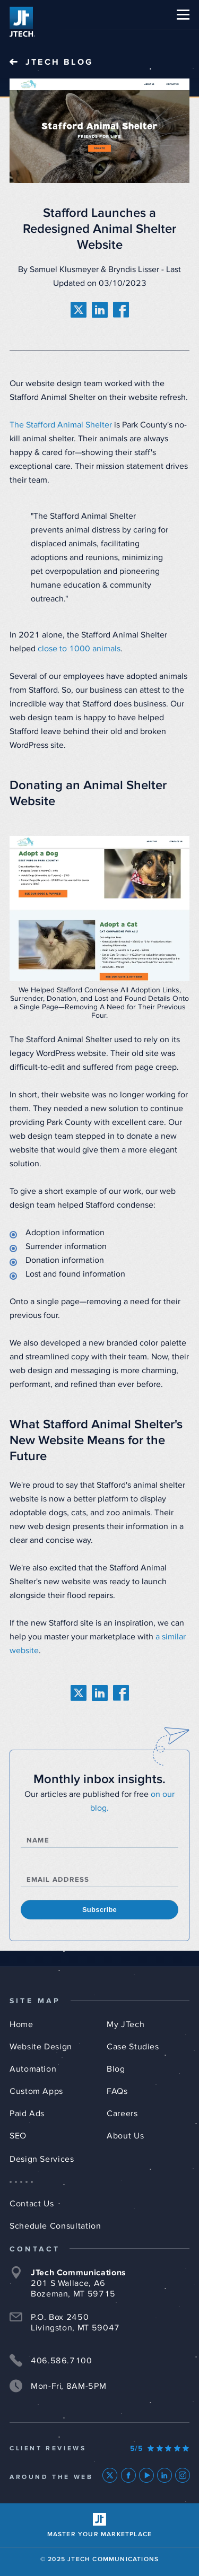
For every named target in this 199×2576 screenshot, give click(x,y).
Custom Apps (36, 2091)
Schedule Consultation (55, 2226)
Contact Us (32, 2203)
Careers (122, 2113)
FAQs (117, 2091)
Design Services (42, 2159)
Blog (116, 2069)
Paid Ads (27, 2113)
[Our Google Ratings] (159, 2448)
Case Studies (133, 2046)
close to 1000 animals (79, 648)
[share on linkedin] (100, 310)
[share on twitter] (78, 310)
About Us (125, 2136)
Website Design (41, 2046)
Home (21, 2024)
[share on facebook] (121, 310)
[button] (183, 15)
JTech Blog (59, 62)
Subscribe (99, 1910)
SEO (18, 2136)
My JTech (125, 2024)
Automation (33, 2069)
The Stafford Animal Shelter (61, 425)
